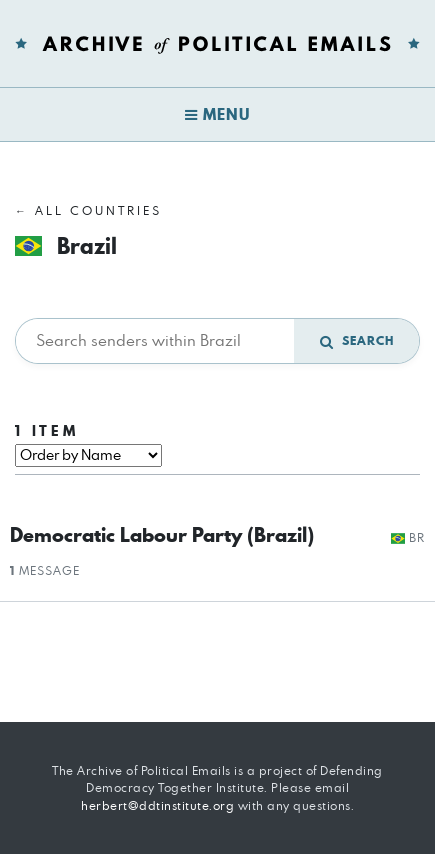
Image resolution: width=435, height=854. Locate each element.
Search (357, 340)
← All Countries (88, 210)
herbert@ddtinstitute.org (157, 805)
